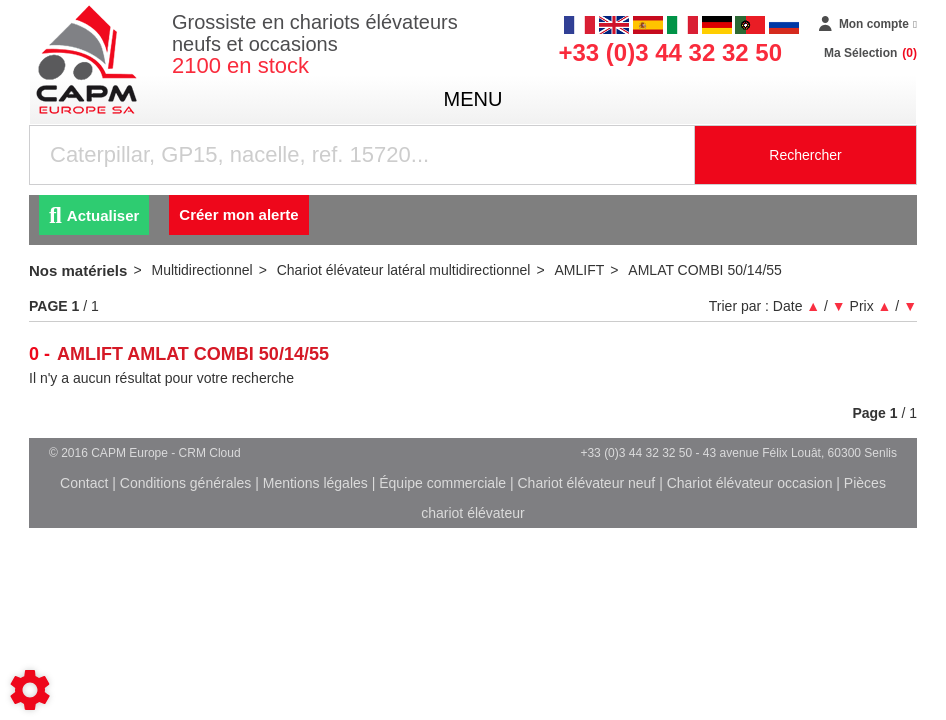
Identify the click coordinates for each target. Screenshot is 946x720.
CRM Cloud (210, 453)
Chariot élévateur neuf (586, 483)
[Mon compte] (868, 25)
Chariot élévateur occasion (750, 483)
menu (473, 99)
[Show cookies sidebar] (30, 690)
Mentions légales (315, 483)
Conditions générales (186, 483)
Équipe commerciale (442, 483)
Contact (84, 483)
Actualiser (94, 215)
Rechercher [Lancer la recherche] (805, 155)
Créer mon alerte (238, 214)
